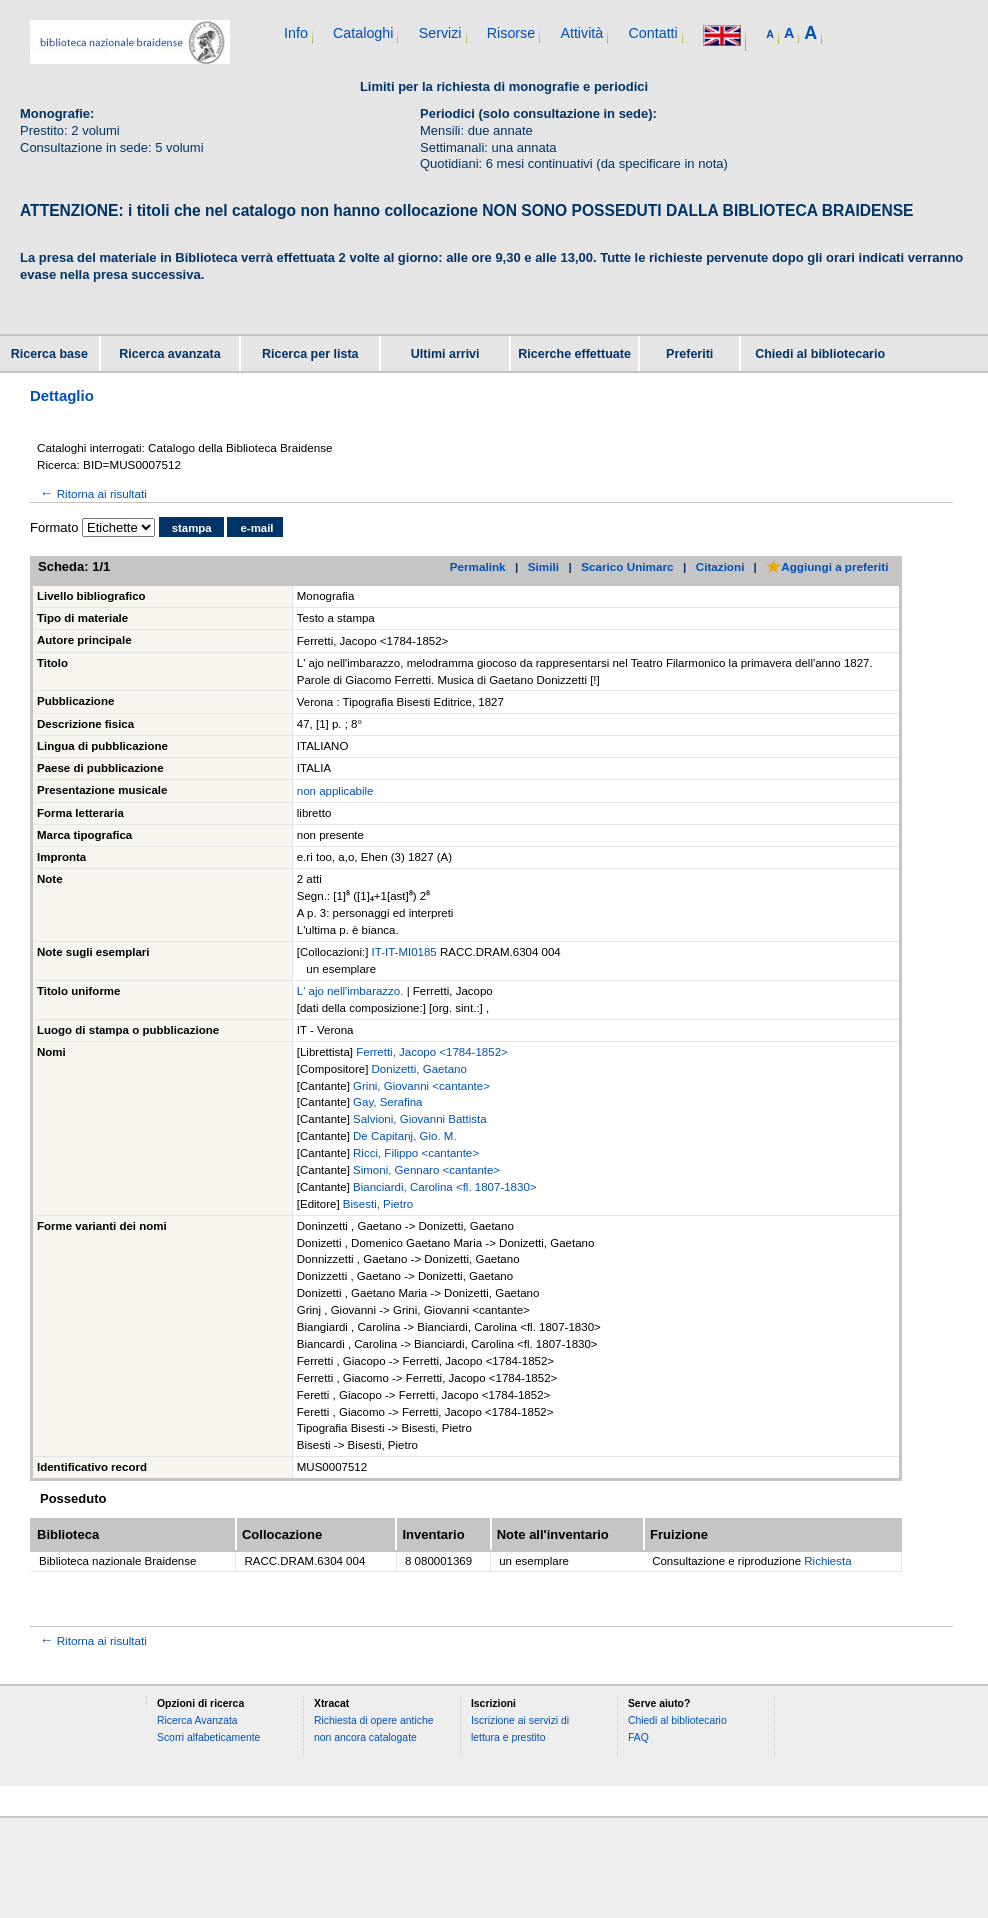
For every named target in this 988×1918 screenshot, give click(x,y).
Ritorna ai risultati (92, 493)
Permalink (478, 566)
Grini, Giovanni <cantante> (421, 1086)
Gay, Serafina (387, 1102)
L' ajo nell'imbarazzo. (352, 991)
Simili (543, 566)
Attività (581, 33)
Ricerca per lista (310, 354)
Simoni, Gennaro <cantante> (426, 1170)
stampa (192, 528)
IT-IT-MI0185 (406, 952)
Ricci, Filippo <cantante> (416, 1153)
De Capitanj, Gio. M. (405, 1136)
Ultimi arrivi (445, 354)
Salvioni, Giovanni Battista (420, 1119)
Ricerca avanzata (169, 354)
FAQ (638, 1737)
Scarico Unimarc (627, 566)
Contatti (652, 33)
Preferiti (689, 354)
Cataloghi (363, 33)
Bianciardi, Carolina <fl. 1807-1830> (444, 1187)
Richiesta (827, 1561)
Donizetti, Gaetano (419, 1069)
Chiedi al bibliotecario (820, 354)
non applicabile (335, 791)
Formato (54, 527)
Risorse (511, 33)
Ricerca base (49, 354)
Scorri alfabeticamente (208, 1737)
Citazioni (720, 566)
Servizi (440, 33)
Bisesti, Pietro (378, 1204)
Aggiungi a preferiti (827, 566)
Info (296, 33)
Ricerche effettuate (574, 354)
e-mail (256, 528)
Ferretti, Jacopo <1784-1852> (432, 1052)
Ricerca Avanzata (197, 1720)
